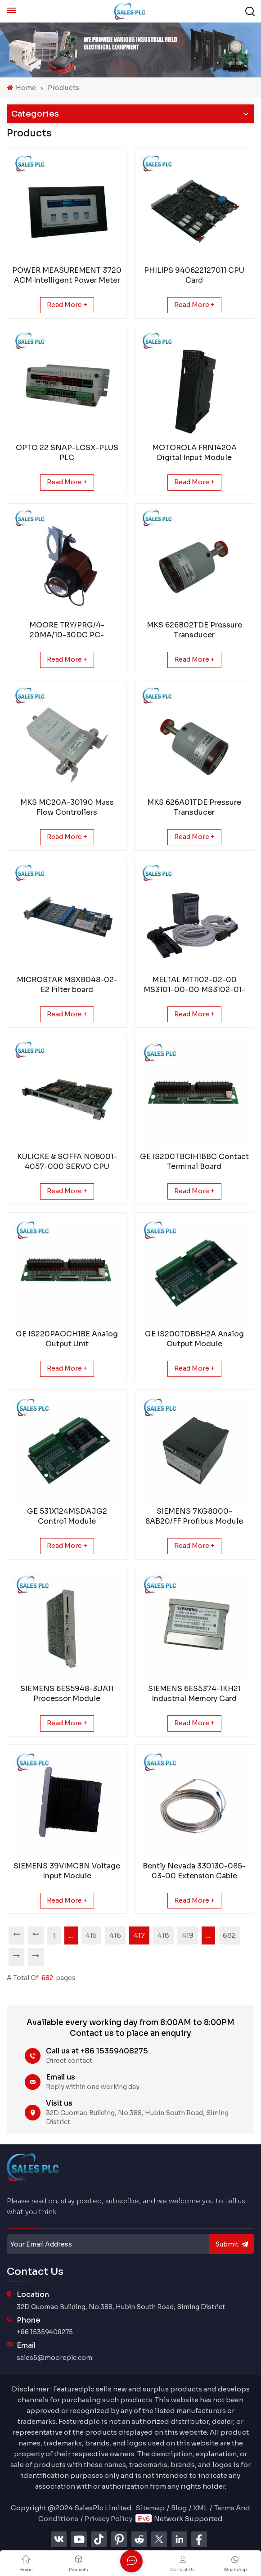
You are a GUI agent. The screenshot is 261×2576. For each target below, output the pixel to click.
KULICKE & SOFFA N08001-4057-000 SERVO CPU (67, 1161)
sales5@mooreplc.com (54, 2358)
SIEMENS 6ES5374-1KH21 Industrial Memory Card (194, 1693)
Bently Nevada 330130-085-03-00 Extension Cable (194, 1871)
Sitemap (150, 2508)
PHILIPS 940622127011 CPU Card (194, 275)
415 (91, 1935)
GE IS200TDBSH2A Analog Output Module (194, 1339)
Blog (179, 2508)
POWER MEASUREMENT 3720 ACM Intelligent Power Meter (67, 275)
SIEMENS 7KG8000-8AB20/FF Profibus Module (194, 1516)
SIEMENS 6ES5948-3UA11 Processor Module (66, 1693)
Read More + (67, 305)
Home (21, 87)
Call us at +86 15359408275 (97, 2051)
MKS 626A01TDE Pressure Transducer (194, 807)
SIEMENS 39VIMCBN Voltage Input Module (67, 1871)
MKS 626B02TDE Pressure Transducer (194, 630)
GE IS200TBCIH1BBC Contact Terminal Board (194, 1161)
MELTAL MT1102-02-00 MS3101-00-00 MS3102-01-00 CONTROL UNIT (194, 985)
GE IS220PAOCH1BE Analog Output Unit (67, 1339)
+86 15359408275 (45, 2332)
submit (231, 2244)
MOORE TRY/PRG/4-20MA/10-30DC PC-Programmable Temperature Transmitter (67, 630)
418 (164, 1935)
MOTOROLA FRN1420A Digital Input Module (194, 452)
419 (188, 1935)
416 (116, 1935)
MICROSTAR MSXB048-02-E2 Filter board (67, 984)
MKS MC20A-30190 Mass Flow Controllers (67, 807)
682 (230, 1935)
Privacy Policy (108, 2518)
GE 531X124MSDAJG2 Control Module (67, 1516)
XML (200, 2508)
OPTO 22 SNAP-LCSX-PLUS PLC (67, 452)
